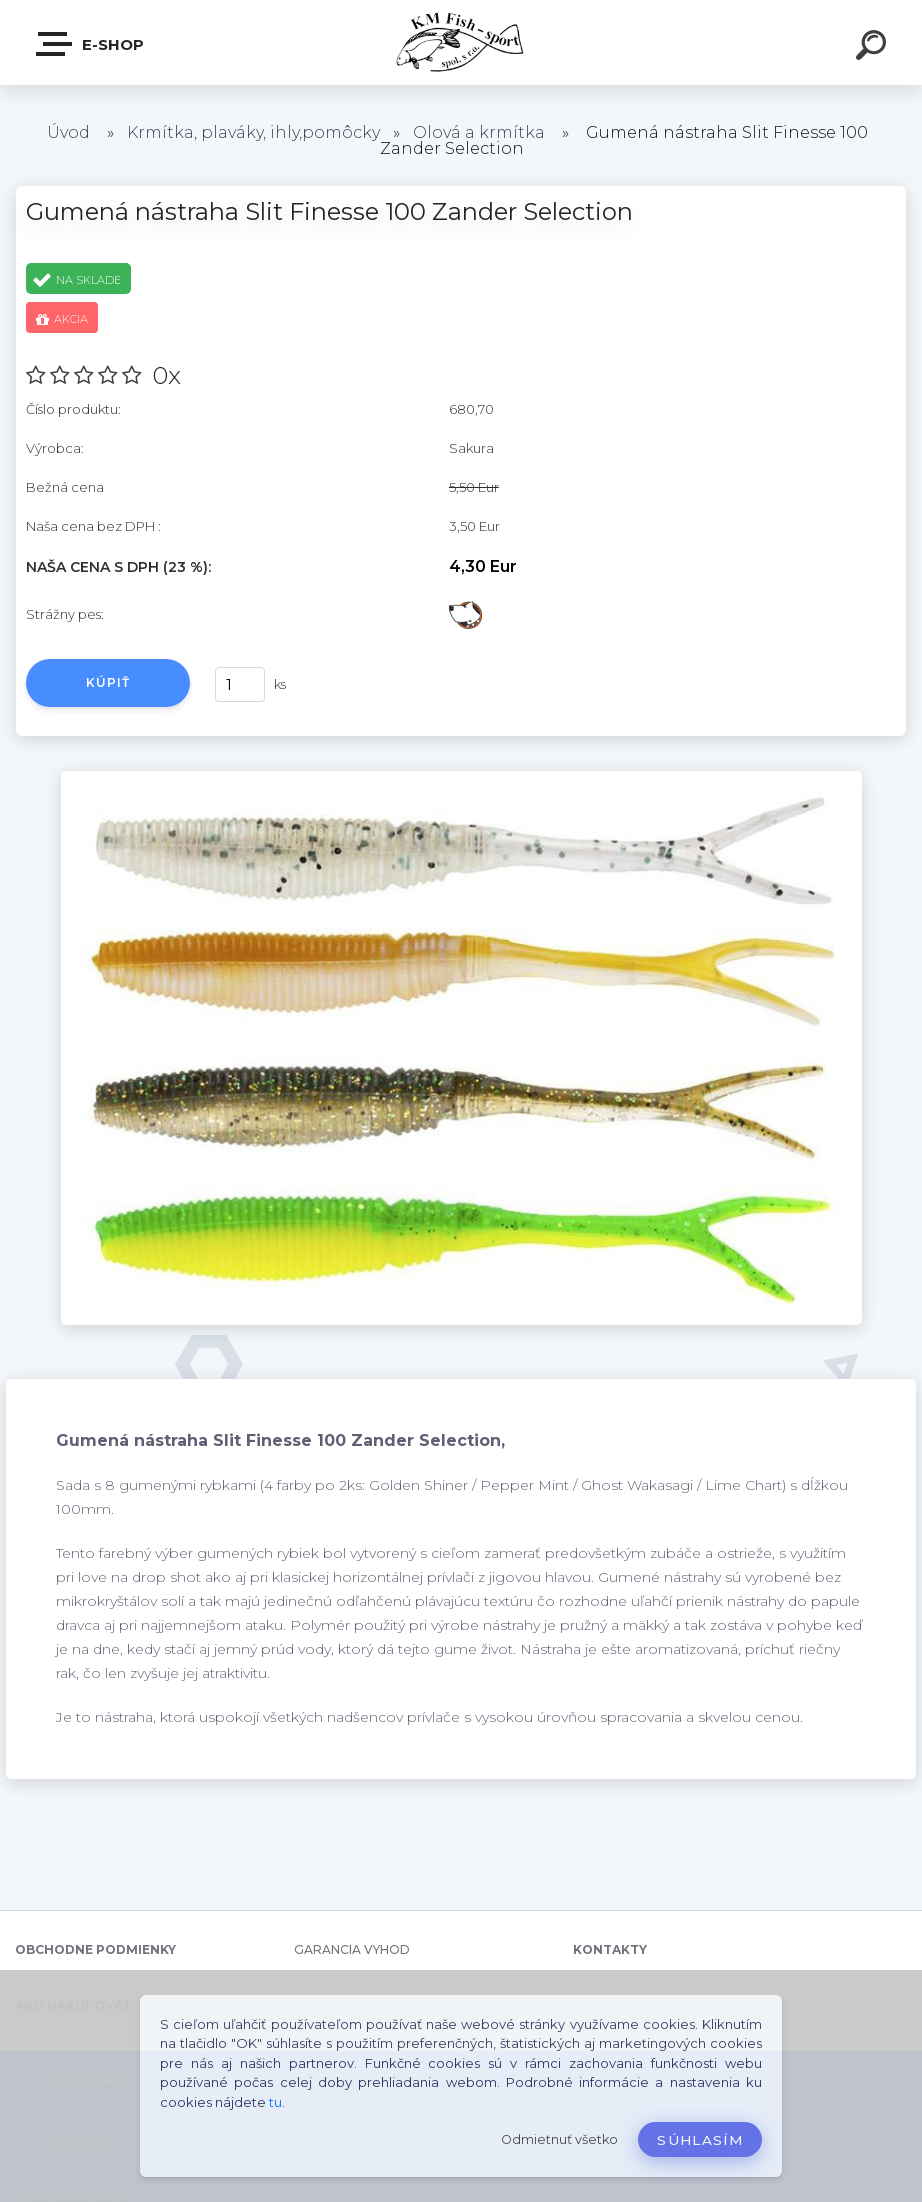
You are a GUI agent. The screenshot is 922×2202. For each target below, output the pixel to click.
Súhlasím (700, 2140)
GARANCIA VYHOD (352, 1950)
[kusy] (240, 684)
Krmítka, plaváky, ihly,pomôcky (253, 132)
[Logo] (461, 42)
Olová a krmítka (479, 132)
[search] (874, 48)
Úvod (68, 132)
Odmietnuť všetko (559, 2139)
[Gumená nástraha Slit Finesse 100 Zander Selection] (461, 778)
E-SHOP (91, 44)
